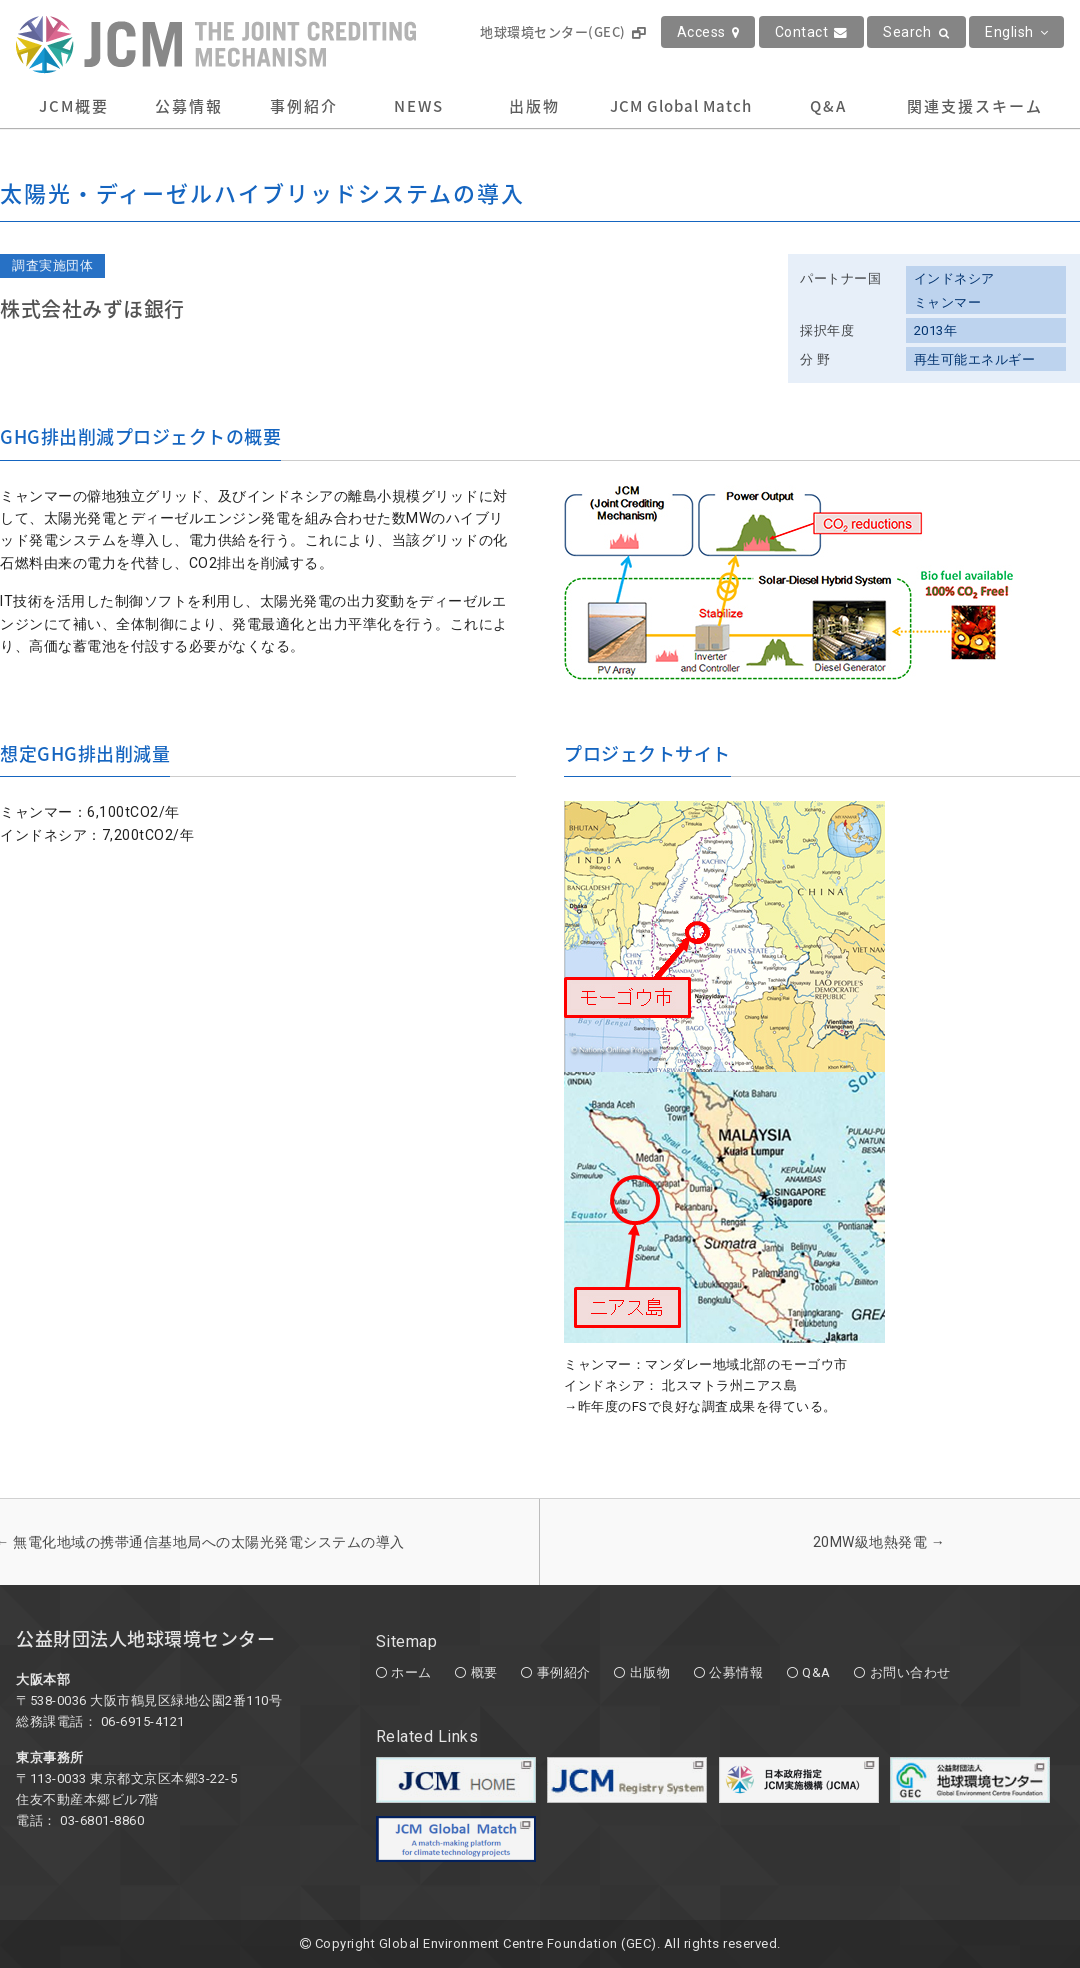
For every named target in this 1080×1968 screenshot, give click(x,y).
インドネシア (954, 278)
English (1016, 32)
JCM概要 (74, 106)
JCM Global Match (681, 106)
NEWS (419, 106)
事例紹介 (304, 106)
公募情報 (189, 106)
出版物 (534, 106)
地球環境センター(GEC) (562, 31)
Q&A (828, 106)
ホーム (411, 1672)
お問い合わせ (910, 1672)
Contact (811, 32)
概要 (484, 1672)
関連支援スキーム (975, 106)
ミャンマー (948, 302)
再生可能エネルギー (975, 359)
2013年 (936, 330)
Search (916, 32)
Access (708, 32)
